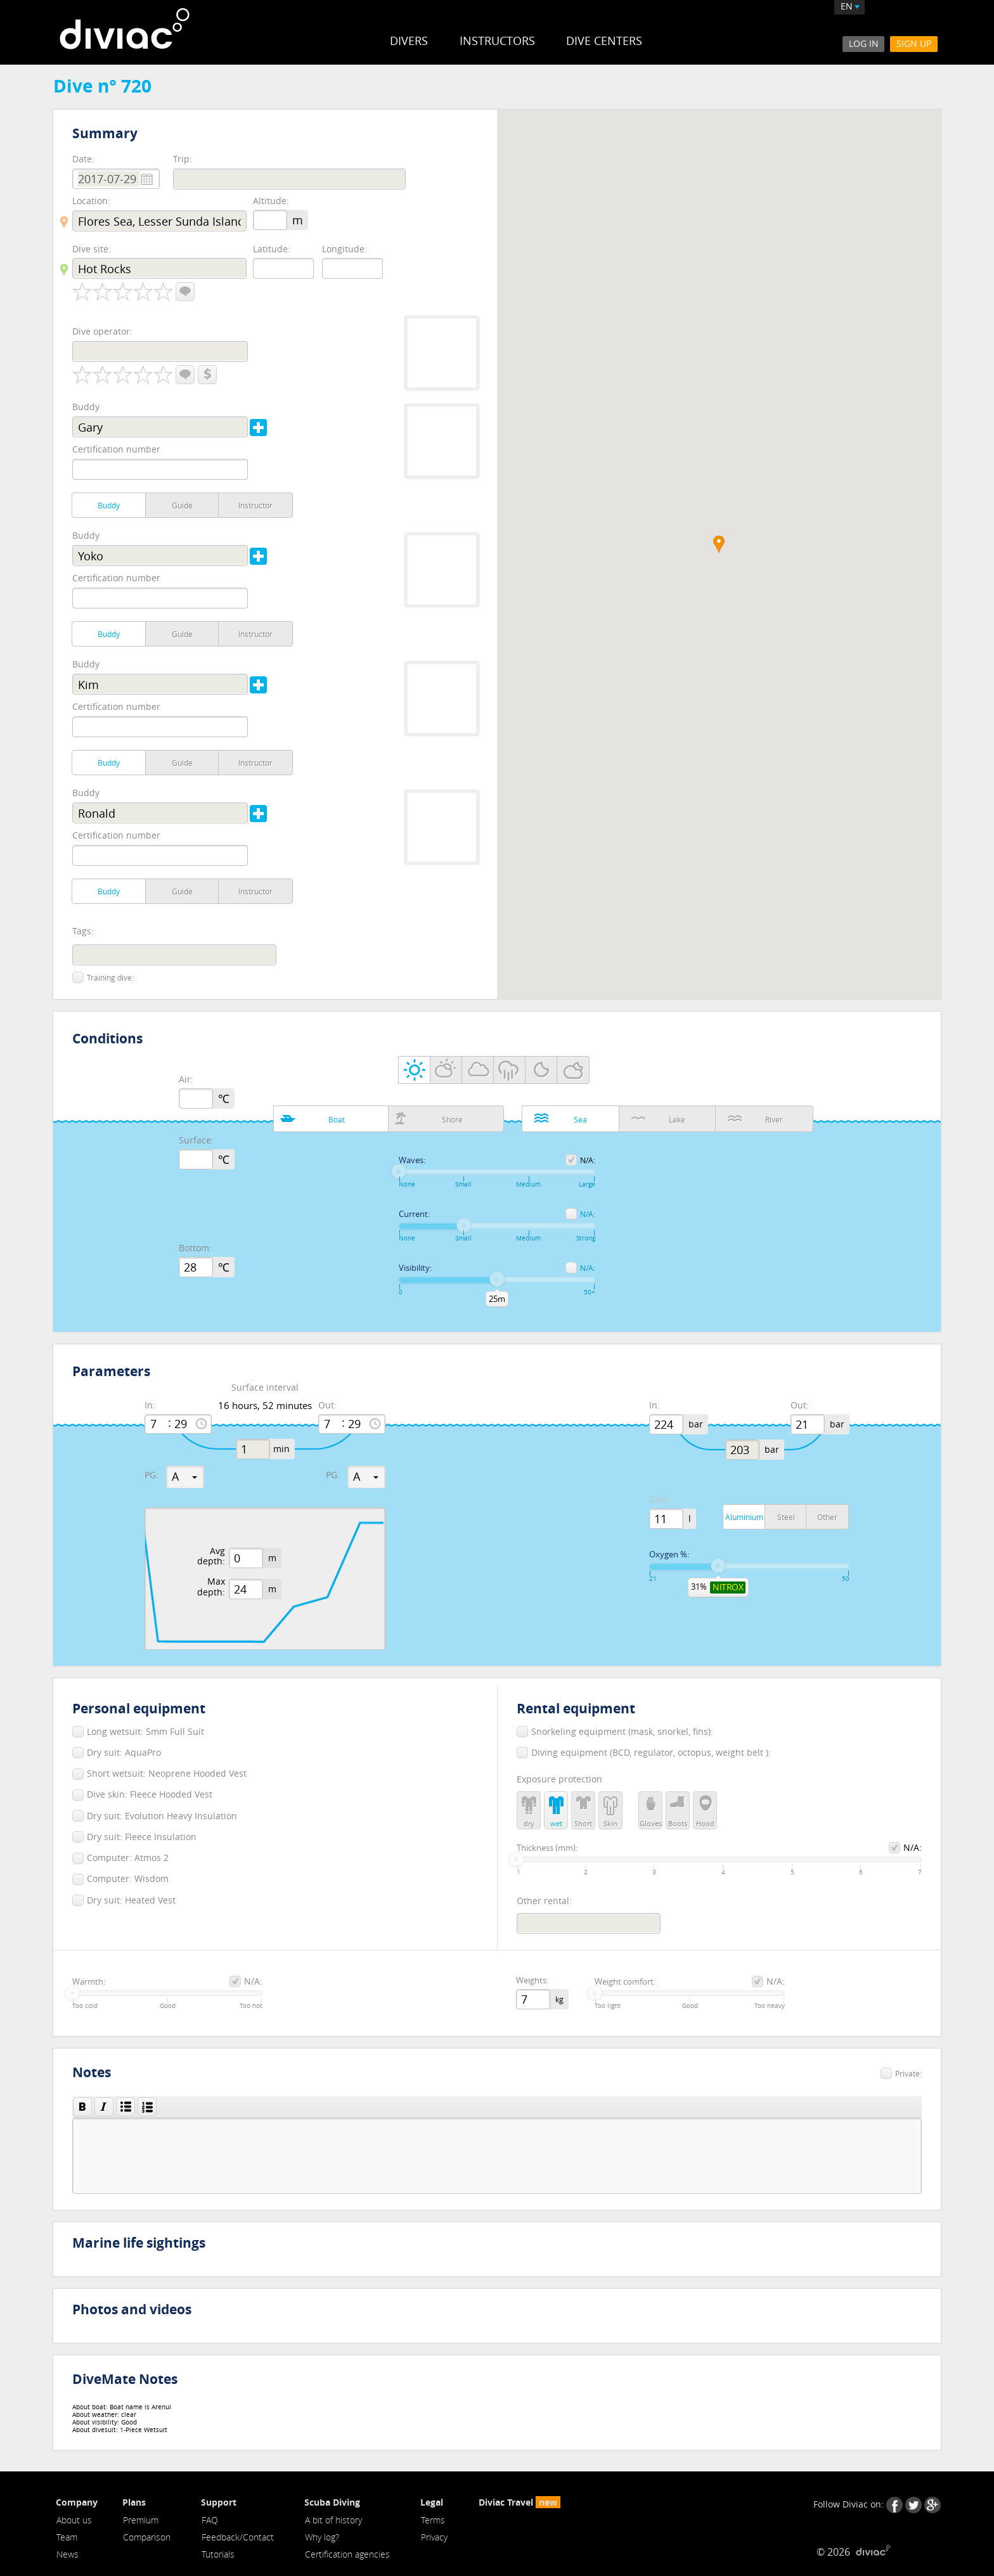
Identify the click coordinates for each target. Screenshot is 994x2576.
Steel (786, 1517)
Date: (83, 159)
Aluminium (744, 1517)
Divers (409, 40)
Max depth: (211, 1587)
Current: (414, 1214)
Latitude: (271, 249)
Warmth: (88, 1982)
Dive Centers (604, 40)
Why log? (322, 2537)
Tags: (83, 931)
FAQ (210, 2520)
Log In (864, 43)
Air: (186, 1079)
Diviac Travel (519, 2502)
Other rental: (544, 1901)
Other (827, 1517)
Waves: (412, 1161)
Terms (433, 2520)
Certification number (116, 449)
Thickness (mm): (547, 1848)
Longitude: (344, 249)
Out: (327, 1405)
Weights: (532, 1981)
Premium (140, 2520)
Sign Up (913, 43)
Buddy (86, 407)
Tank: (660, 1500)
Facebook (894, 2505)
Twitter (913, 2505)
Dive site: (91, 249)
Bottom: (195, 1248)
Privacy (434, 2537)
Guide (182, 505)
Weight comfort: (625, 1982)
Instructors (497, 40)
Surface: (196, 1140)
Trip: (182, 159)
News (67, 2554)
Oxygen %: (669, 1555)
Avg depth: (211, 1557)
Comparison (147, 2537)
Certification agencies (347, 2554)
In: (150, 1405)
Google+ (932, 2505)
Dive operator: (102, 331)
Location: (91, 201)
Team (66, 2537)
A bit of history (333, 2520)
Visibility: (415, 1268)
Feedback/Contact (238, 2537)
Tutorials (218, 2554)
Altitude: (271, 201)
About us (74, 2520)
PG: (151, 1475)
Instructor (255, 505)
